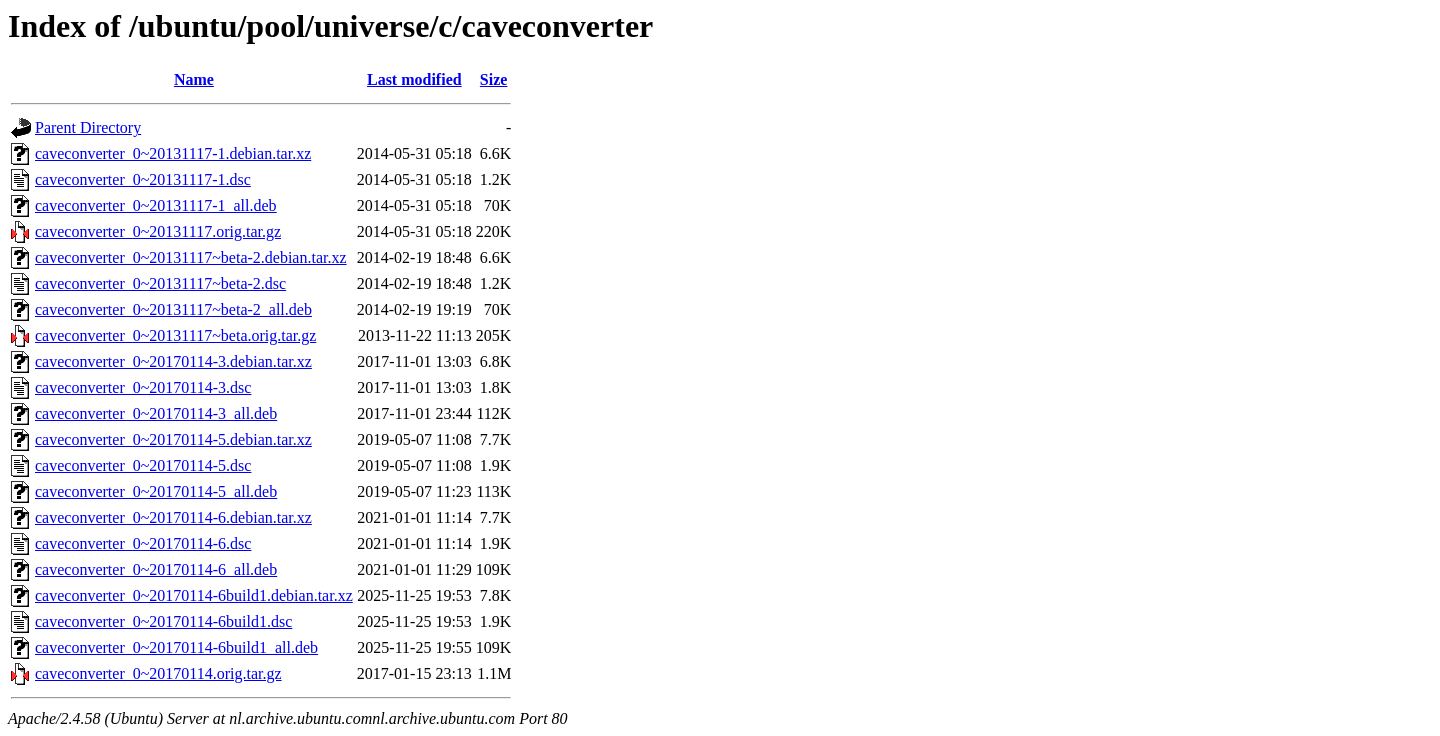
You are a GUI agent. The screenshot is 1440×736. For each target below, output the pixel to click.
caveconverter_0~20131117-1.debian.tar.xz (173, 153)
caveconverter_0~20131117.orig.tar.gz (158, 231)
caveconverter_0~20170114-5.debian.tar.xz (173, 439)
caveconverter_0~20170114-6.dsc (143, 543)
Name (194, 79)
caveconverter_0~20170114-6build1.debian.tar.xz (194, 595)
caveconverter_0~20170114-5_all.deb (156, 491)
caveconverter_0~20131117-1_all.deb (156, 205)
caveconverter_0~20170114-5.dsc (143, 465)
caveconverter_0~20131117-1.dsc (143, 179)
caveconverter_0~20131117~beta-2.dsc (160, 283)
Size (494, 79)
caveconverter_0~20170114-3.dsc (143, 387)
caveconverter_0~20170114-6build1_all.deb (176, 647)
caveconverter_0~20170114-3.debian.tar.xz (173, 361)
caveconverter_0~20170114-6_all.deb (156, 569)
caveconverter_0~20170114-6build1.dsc (163, 621)
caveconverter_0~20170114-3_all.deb (156, 413)
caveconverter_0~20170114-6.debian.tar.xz (173, 517)
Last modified (414, 79)
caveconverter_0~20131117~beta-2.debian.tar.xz (191, 257)
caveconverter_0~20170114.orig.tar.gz (158, 673)
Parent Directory (88, 127)
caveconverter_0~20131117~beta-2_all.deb (173, 309)
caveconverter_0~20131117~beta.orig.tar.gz (175, 335)
